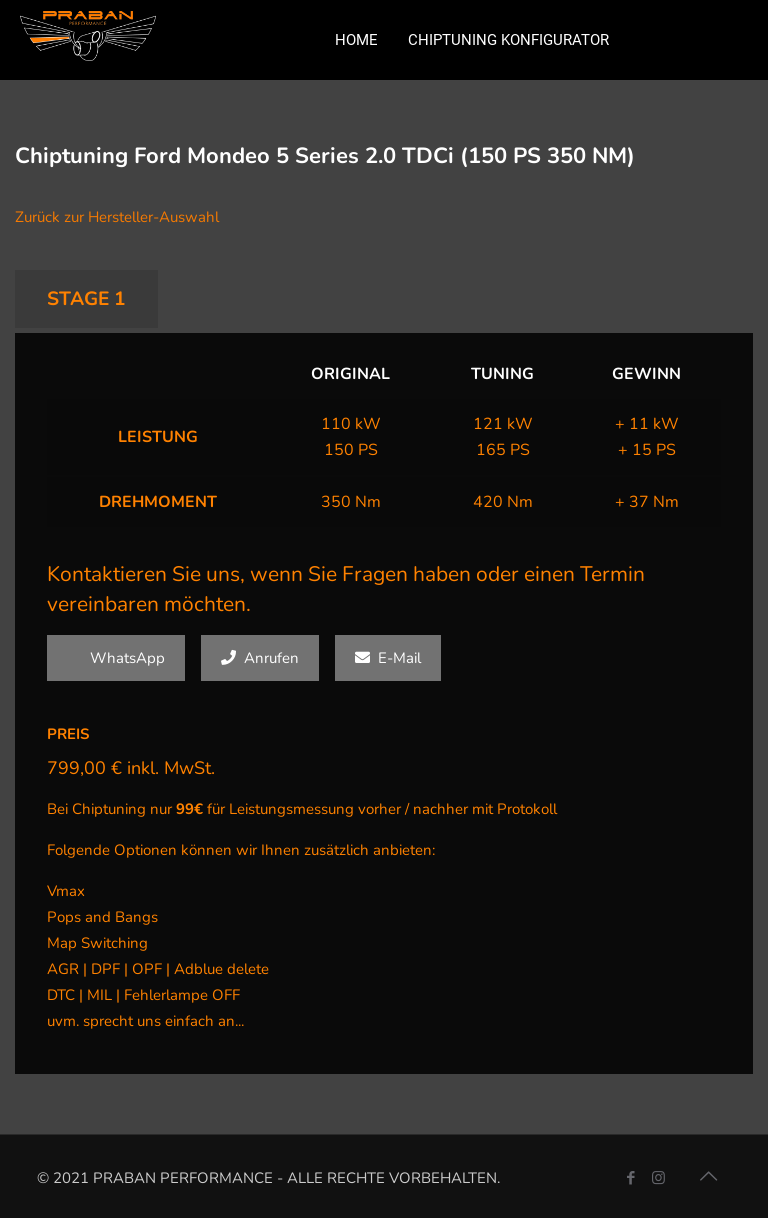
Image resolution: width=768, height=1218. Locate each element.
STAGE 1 (86, 299)
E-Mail (388, 658)
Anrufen (260, 658)
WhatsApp (116, 658)
